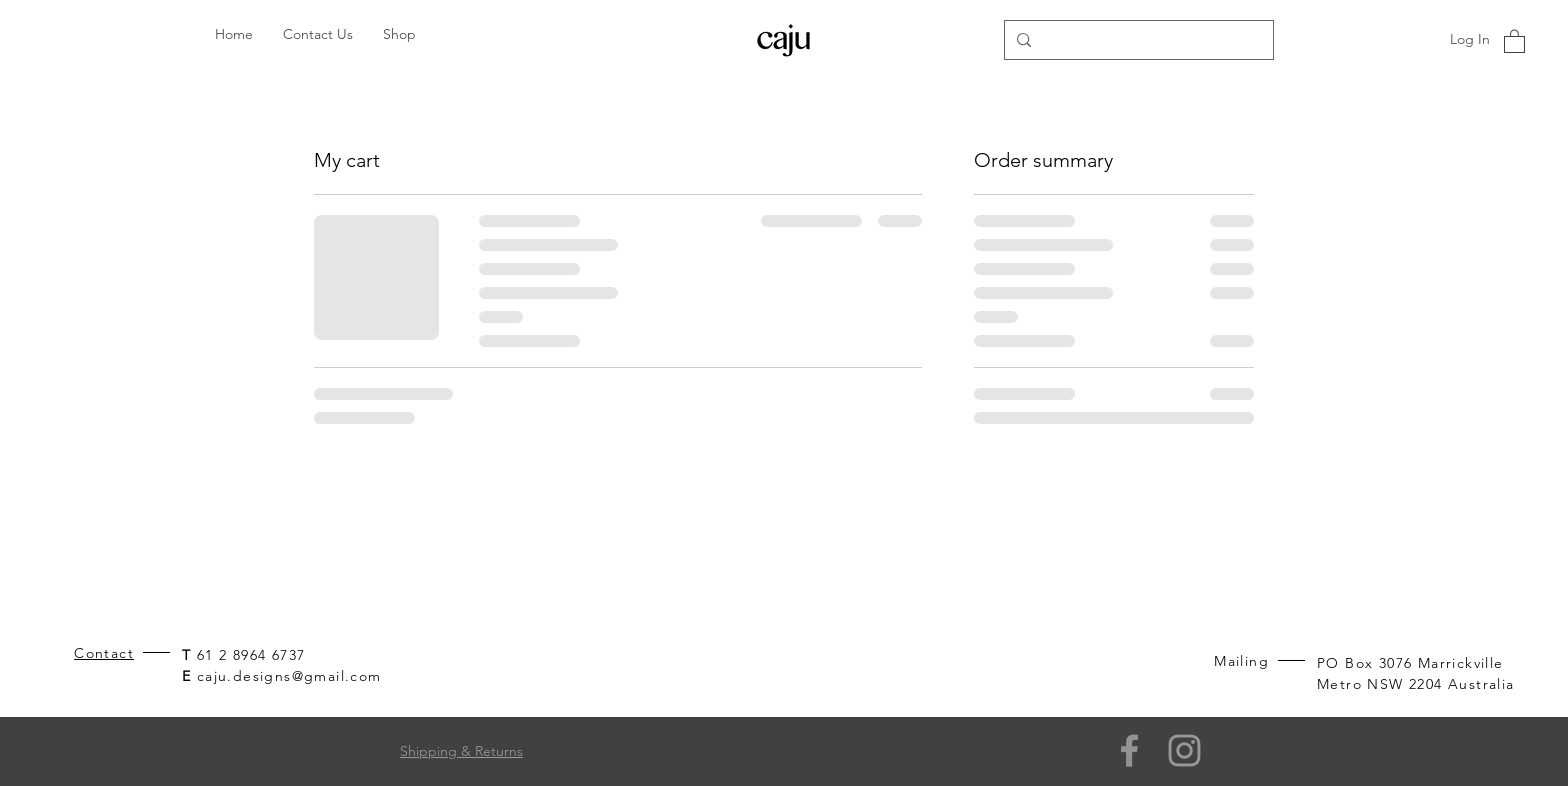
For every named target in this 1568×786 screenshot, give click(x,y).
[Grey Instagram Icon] (1184, 750)
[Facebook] (1129, 750)
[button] (1514, 40)
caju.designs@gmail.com (289, 676)
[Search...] (1137, 40)
